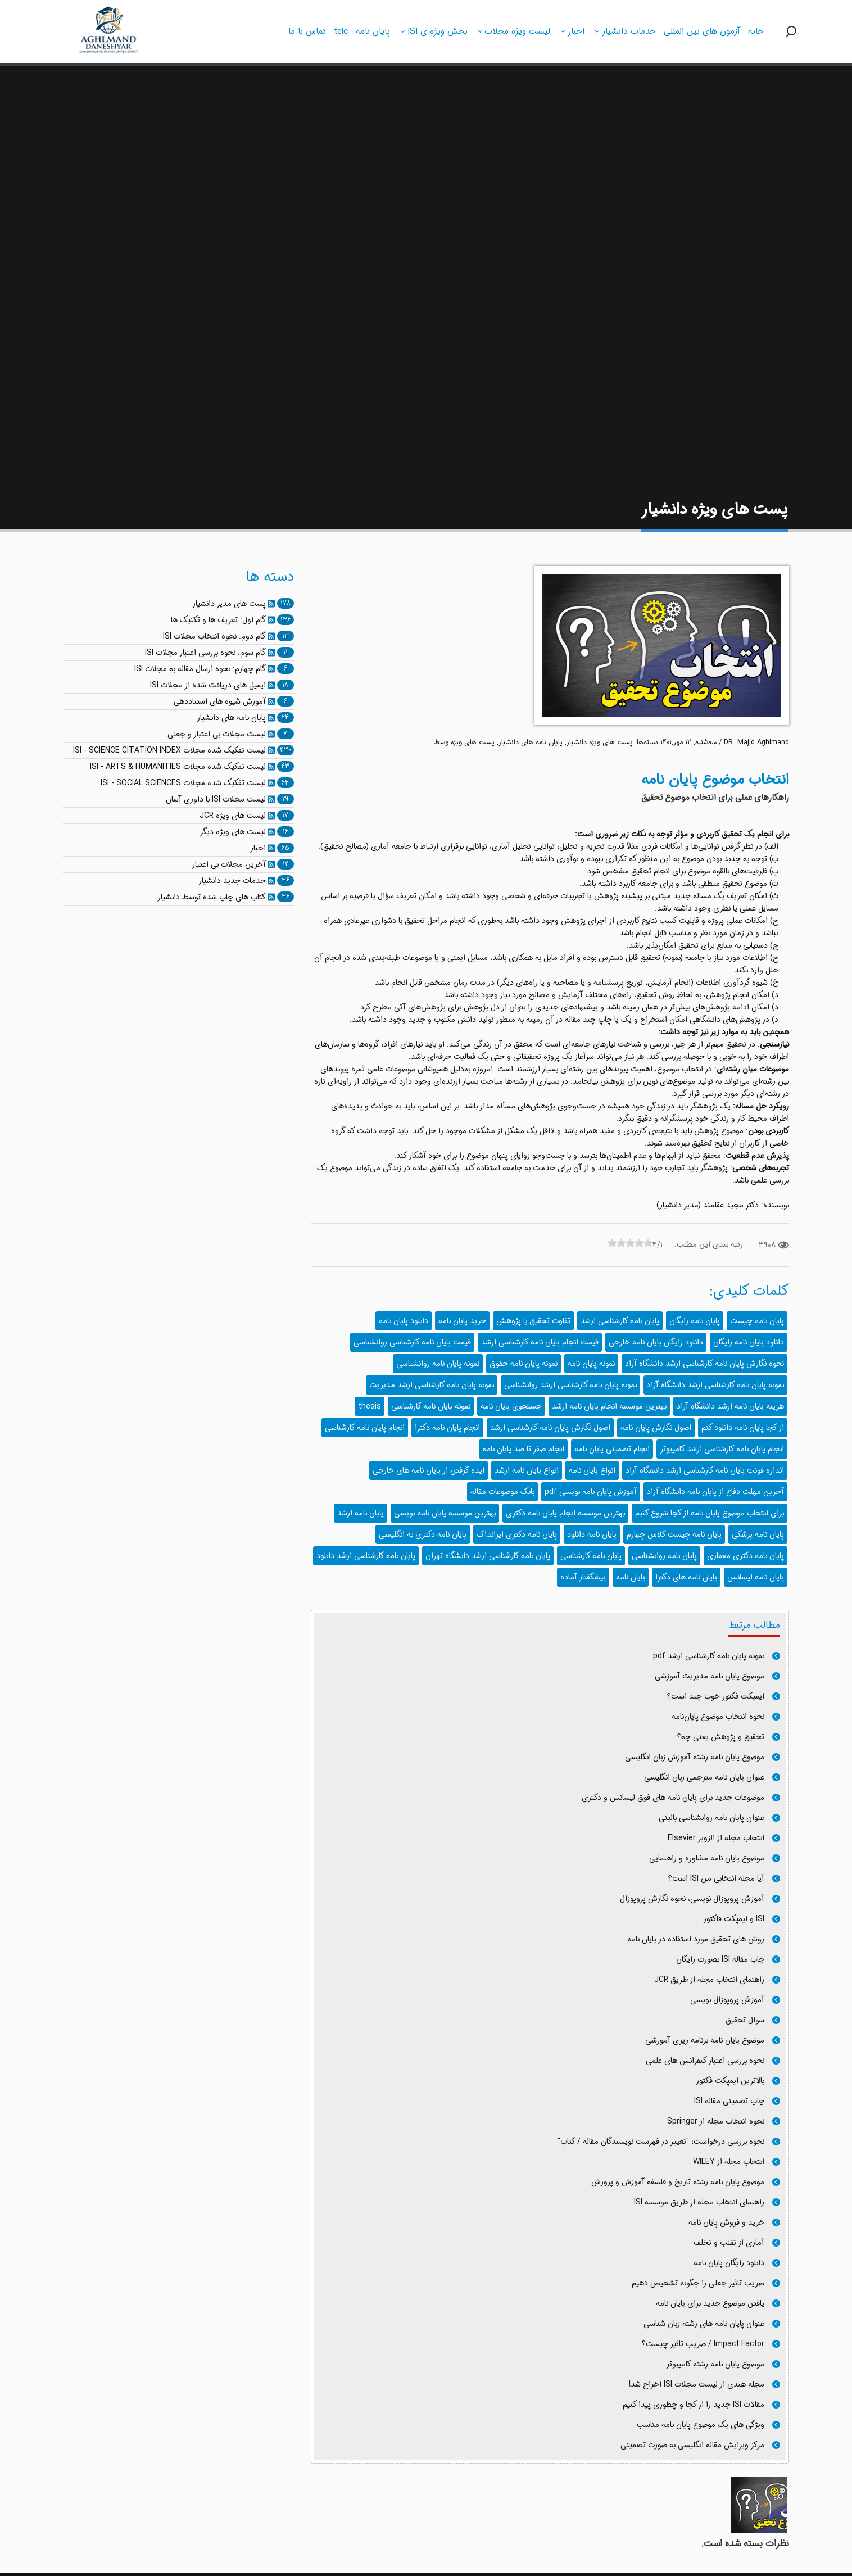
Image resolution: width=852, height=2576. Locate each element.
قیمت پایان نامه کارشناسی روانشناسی (412, 1342)
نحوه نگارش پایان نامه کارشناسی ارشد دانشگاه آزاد (704, 1363)
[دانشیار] (108, 30)
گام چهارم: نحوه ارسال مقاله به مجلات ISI (200, 669)
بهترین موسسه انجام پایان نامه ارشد (609, 1406)
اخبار (258, 848)
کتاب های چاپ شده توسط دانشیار (211, 897)
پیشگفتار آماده (583, 1577)
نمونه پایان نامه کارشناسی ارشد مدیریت (431, 1385)
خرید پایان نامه (462, 1321)
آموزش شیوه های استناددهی (220, 701)
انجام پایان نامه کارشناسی (365, 1427)
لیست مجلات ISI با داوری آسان (216, 799)
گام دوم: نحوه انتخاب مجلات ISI (214, 636)
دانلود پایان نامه (403, 1321)
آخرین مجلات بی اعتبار (229, 864)
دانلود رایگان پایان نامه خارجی (656, 1342)
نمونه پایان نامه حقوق (524, 1363)
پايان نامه (630, 1577)
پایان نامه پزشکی (758, 1534)
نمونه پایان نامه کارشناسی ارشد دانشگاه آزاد (715, 1385)
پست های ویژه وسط (464, 742)
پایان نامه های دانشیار (530, 742)
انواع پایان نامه (592, 1470)
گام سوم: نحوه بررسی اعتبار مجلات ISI (205, 652)
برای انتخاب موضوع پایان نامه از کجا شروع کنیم (709, 1513)
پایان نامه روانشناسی (664, 1556)
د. (674, 1094)
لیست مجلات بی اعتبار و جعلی (216, 734)
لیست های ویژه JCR (233, 815)
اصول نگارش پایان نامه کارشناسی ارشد (550, 1427)
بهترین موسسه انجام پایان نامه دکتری (565, 1513)
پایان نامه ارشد (360, 1513)
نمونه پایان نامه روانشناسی (437, 1363)
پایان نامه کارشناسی (591, 1556)
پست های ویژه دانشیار (600, 742)
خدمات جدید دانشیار (232, 881)
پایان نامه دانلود (592, 1534)
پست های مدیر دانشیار (229, 603)
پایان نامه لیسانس (755, 1577)
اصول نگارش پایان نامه (655, 1427)
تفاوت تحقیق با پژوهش (533, 1321)
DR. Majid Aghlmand (756, 742)
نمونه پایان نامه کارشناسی (430, 1406)
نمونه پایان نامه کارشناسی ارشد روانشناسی (570, 1385)
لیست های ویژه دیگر (233, 832)
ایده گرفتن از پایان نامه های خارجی (428, 1470)
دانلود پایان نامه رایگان (748, 1342)
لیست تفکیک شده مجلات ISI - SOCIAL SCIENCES (183, 783)
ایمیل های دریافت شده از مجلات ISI (208, 685)
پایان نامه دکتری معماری (745, 1556)
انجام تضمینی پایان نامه (612, 1449)
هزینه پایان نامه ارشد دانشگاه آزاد (730, 1406)
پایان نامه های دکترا (686, 1577)
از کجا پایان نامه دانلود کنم (742, 1427)
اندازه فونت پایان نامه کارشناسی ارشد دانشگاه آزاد (705, 1470)
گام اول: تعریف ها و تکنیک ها (218, 620)
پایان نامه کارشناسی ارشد (620, 1321)
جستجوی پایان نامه (511, 1406)
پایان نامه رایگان (694, 1321)
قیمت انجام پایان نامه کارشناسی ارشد (540, 1342)
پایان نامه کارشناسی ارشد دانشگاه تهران (487, 1556)
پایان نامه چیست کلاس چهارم (674, 1534)
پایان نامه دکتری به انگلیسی (422, 1534)
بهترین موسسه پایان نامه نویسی (445, 1513)
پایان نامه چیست (757, 1321)
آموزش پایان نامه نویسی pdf (591, 1492)
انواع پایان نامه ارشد (527, 1470)
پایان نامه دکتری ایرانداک (517, 1534)
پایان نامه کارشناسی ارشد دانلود (365, 1556)
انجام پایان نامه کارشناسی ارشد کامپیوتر (722, 1449)
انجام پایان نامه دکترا (447, 1427)
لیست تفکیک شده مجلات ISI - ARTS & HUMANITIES (178, 766)
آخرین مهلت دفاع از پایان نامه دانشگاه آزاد (715, 1492)
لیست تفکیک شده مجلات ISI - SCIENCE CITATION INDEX (169, 750)
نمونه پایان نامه (591, 1363)
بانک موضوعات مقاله (502, 1492)
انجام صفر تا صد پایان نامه (523, 1449)
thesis (369, 1406)
